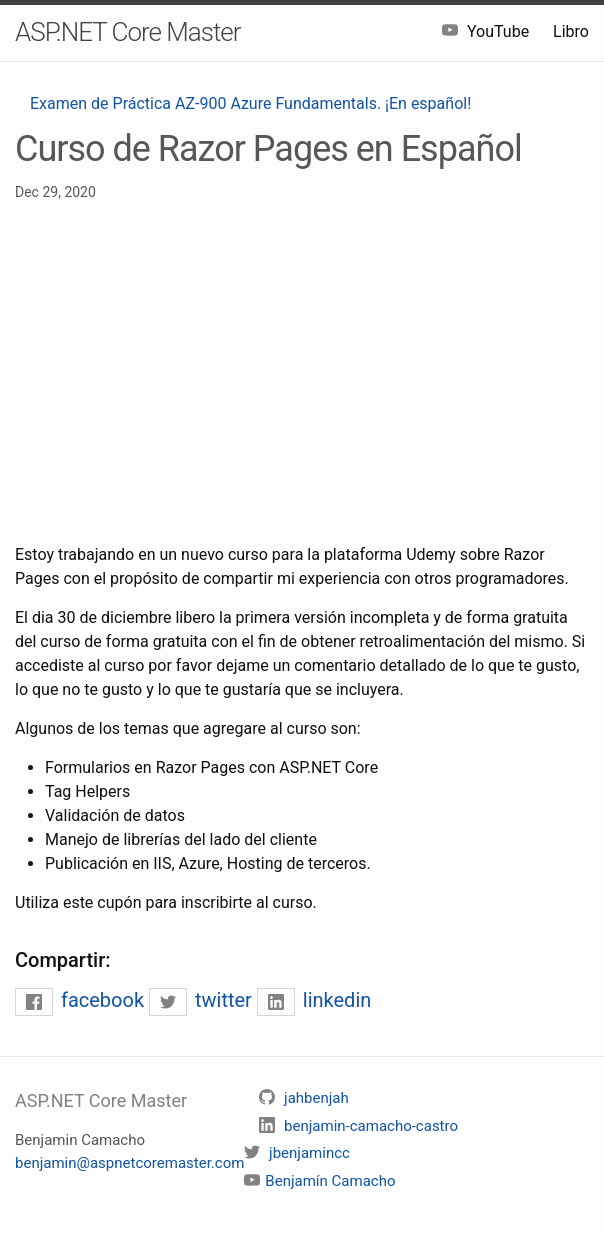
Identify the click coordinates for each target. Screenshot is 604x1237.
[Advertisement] (302, 373)
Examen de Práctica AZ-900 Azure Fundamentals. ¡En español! (250, 103)
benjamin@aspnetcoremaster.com (129, 1163)
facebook (82, 1000)
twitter (203, 1000)
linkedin (314, 1000)
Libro (571, 31)
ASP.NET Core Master (128, 32)
